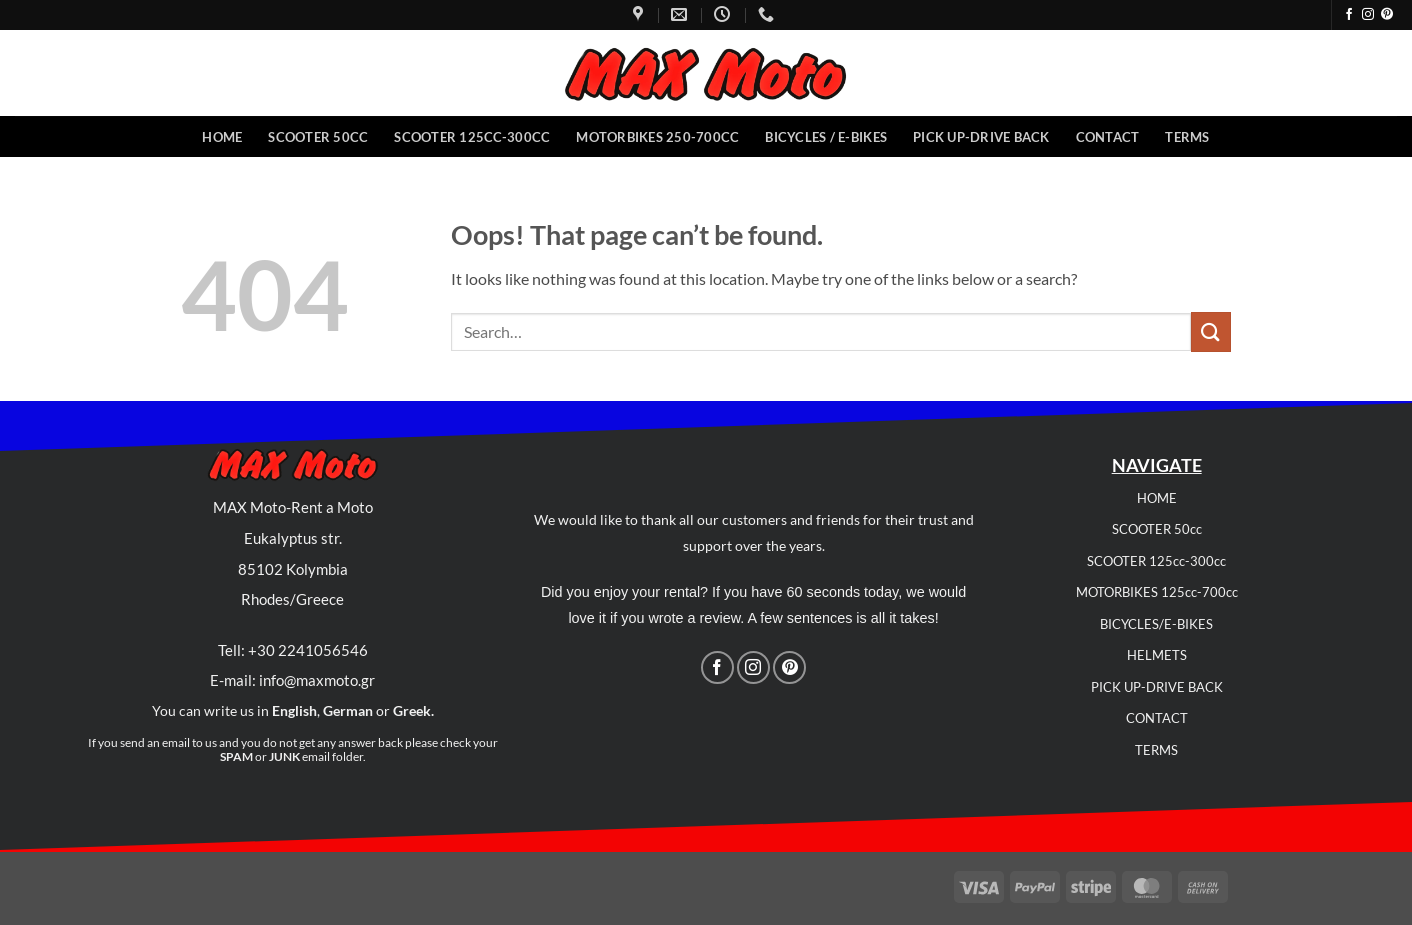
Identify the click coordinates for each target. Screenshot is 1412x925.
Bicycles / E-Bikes (826, 137)
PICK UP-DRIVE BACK (1157, 687)
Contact (1108, 137)
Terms (1187, 137)
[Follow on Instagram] (1368, 15)
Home (222, 137)
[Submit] (1211, 331)
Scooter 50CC (318, 137)
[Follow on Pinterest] (1387, 15)
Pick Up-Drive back (981, 137)
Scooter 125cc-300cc (472, 137)
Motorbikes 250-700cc (657, 137)
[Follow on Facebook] (1349, 15)
